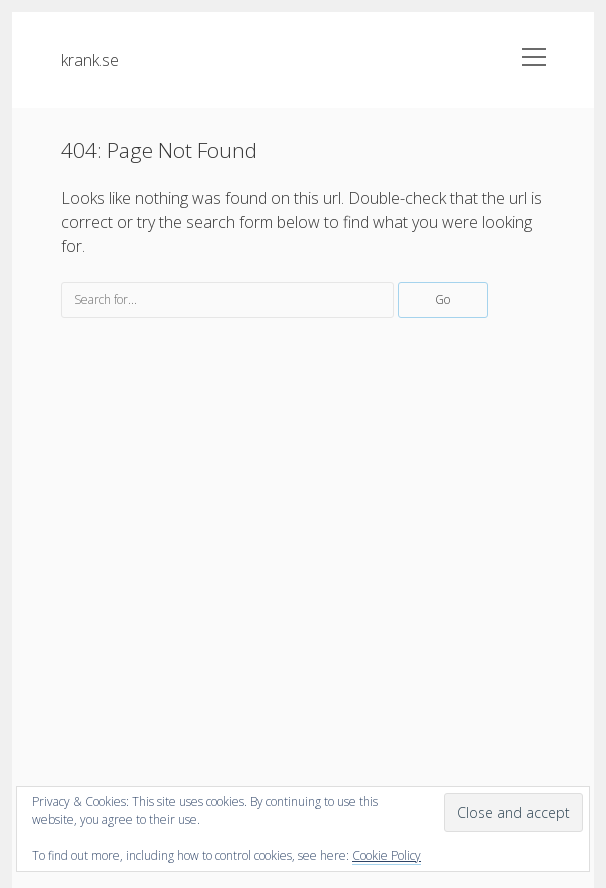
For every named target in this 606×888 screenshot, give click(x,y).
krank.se (90, 60)
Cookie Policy (386, 855)
